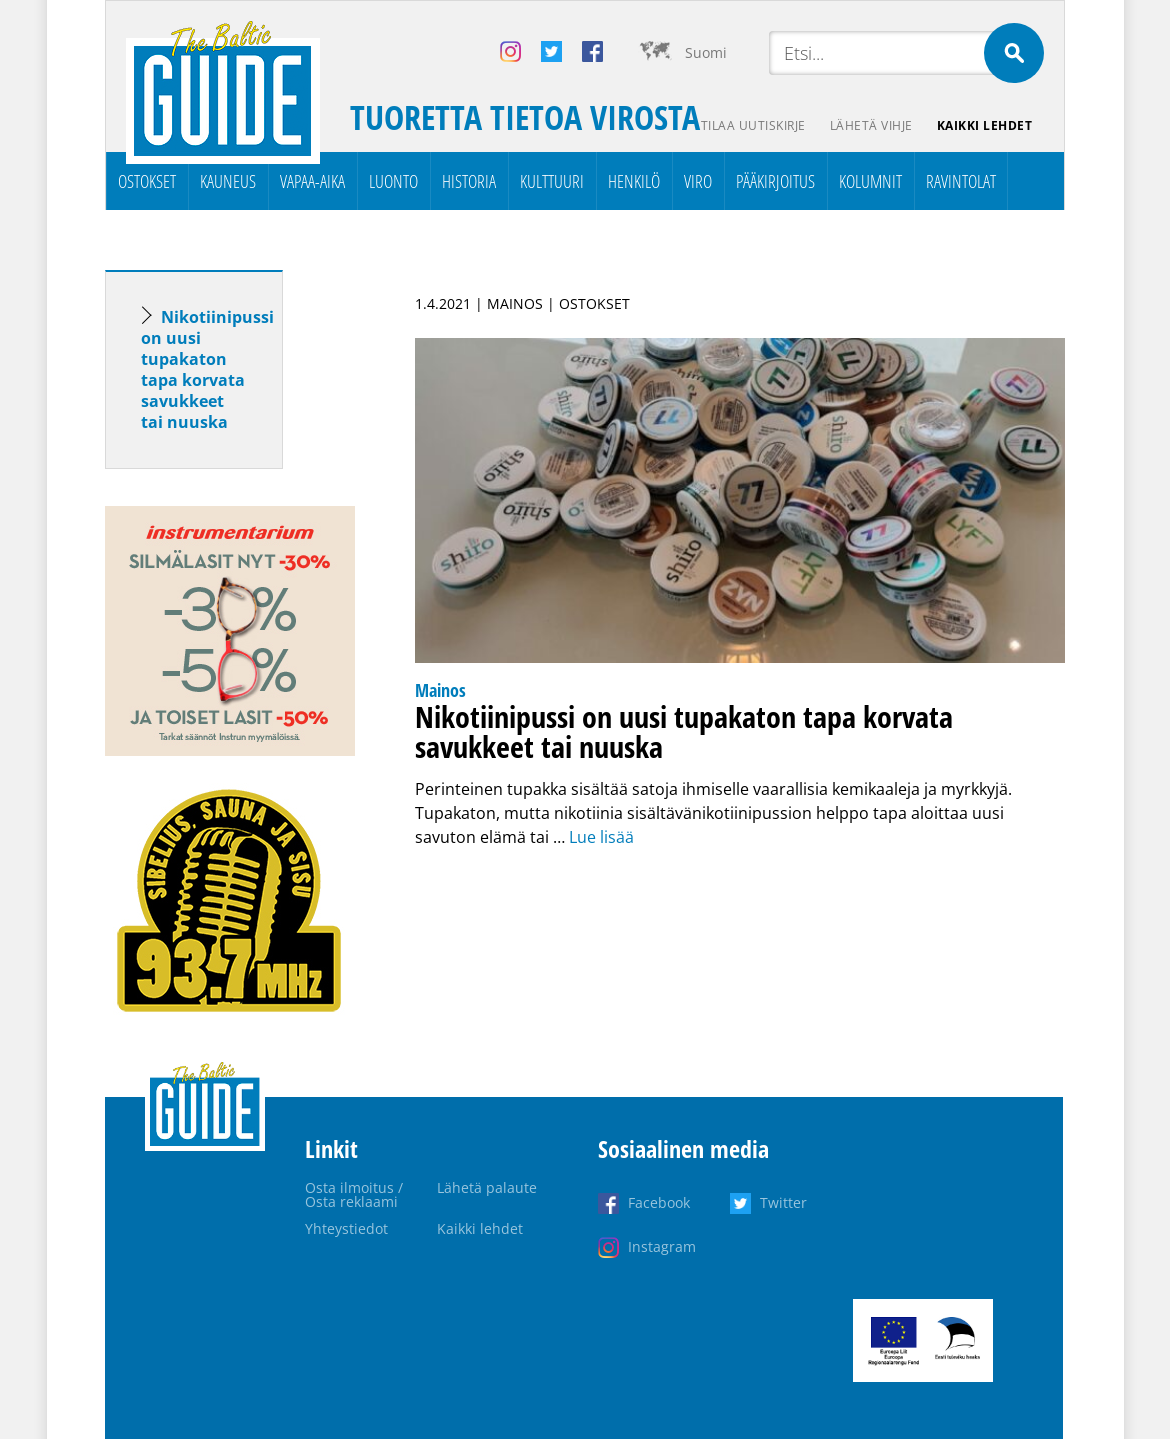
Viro (698, 181)
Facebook (659, 1202)
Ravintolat (961, 181)
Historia (469, 181)
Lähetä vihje (871, 125)
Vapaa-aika (312, 181)
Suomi (706, 52)
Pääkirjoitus (775, 181)
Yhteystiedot (346, 1228)
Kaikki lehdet (985, 125)
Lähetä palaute (487, 1187)
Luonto (393, 181)
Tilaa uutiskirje (753, 125)
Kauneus (228, 181)
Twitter (783, 1202)
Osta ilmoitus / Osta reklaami (354, 1194)
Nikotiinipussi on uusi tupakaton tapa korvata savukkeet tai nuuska (207, 369)
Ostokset (147, 181)
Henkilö (634, 181)
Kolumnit (870, 181)
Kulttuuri (552, 181)
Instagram (662, 1246)
